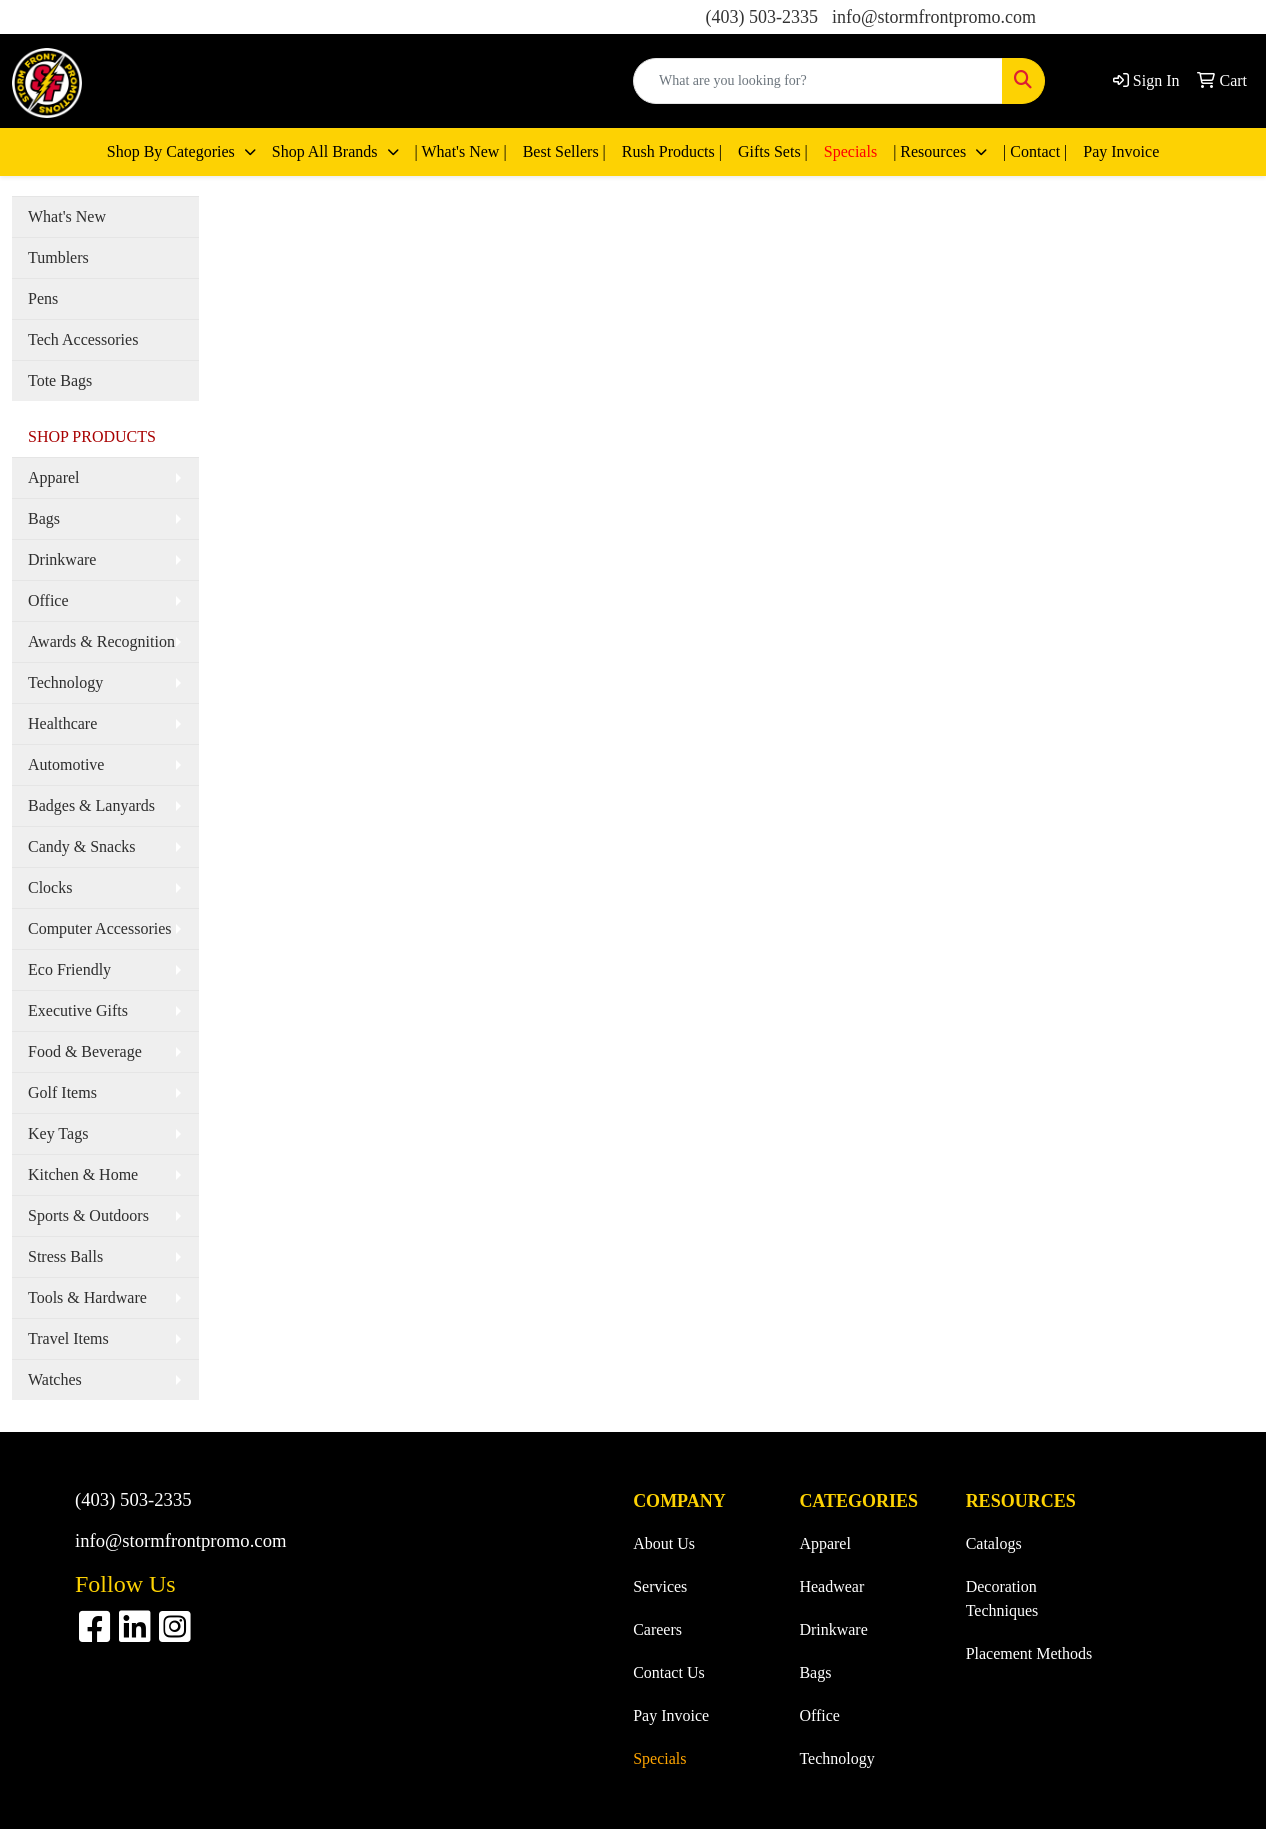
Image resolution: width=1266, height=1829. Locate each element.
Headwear (831, 1586)
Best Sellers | (564, 151)
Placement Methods (1029, 1653)
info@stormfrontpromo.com (934, 17)
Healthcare (62, 723)
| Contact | (1035, 151)
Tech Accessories (83, 339)
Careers (657, 1629)
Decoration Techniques (1002, 1598)
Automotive (66, 764)
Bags (44, 518)
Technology (65, 682)
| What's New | (461, 151)
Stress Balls (65, 1256)
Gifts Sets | (773, 151)
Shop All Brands (327, 151)
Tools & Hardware (87, 1297)
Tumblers (58, 257)
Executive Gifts (78, 1010)
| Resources (931, 151)
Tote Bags (60, 380)
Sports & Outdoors (88, 1215)
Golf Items (62, 1092)
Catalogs (994, 1543)
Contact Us (669, 1672)
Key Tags (58, 1133)
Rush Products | (672, 151)
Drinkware (62, 559)
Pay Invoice (1121, 151)
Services (660, 1586)
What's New (67, 216)
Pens (43, 298)
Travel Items (68, 1338)
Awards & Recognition (101, 641)
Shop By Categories (173, 151)
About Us (664, 1543)
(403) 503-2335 (761, 17)
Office (48, 600)
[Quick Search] (818, 81)
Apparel (54, 477)
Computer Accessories (100, 928)
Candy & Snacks (82, 846)
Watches (55, 1379)
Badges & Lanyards (91, 805)
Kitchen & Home (83, 1174)
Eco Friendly (69, 969)
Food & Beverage (85, 1051)
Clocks (50, 887)
